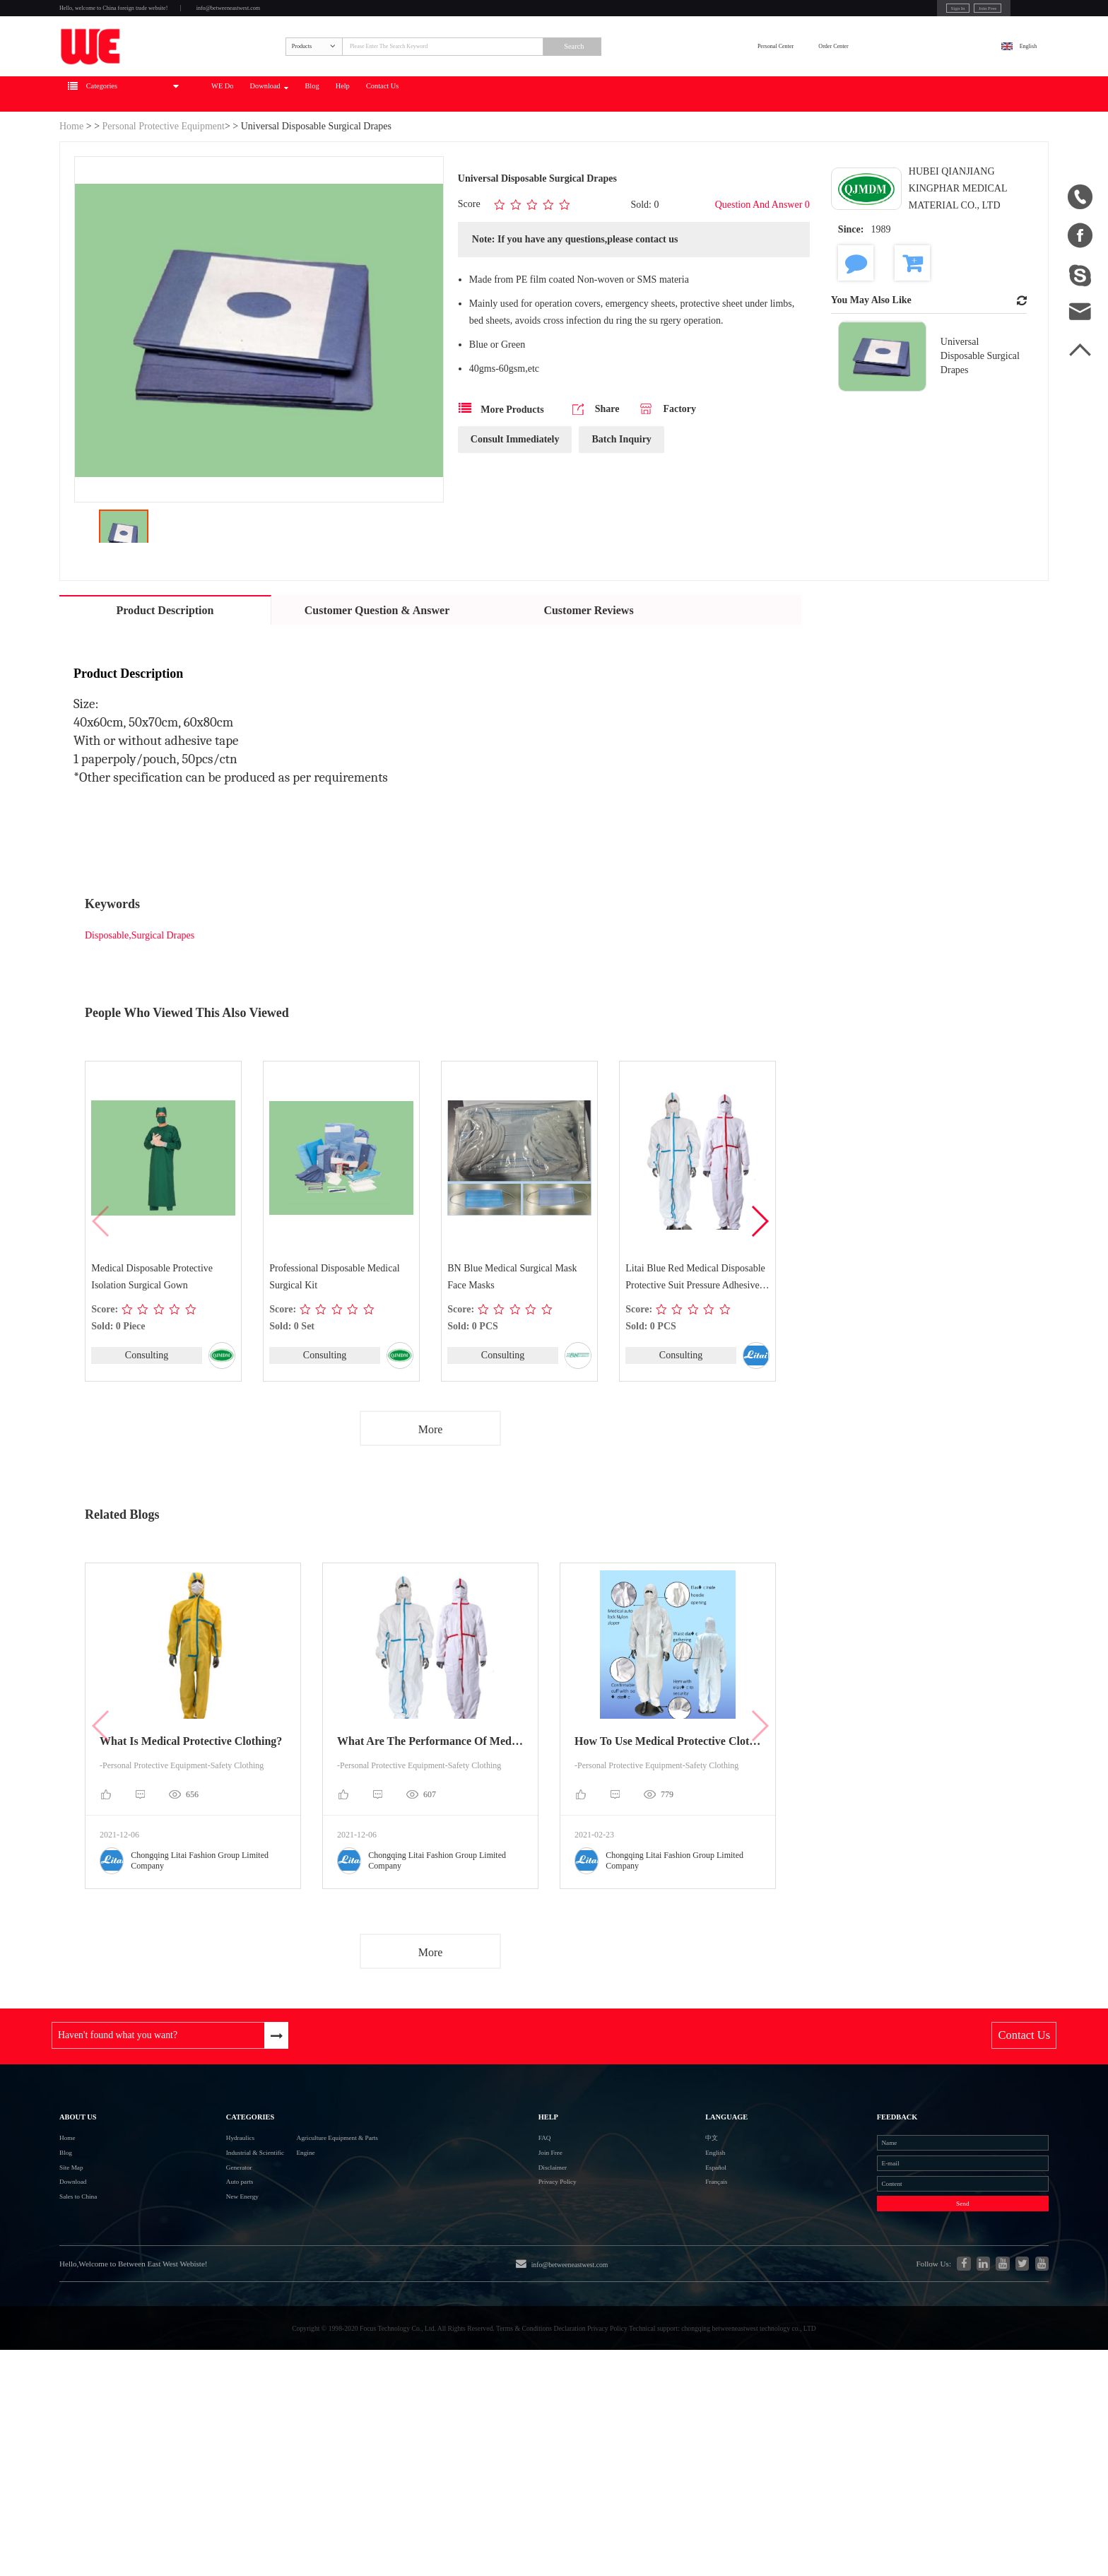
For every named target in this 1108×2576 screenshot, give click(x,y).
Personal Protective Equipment (163, 185)
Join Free (899, 13)
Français (654, 2319)
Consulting (145, 1415)
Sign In (849, 13)
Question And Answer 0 (762, 264)
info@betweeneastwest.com (350, 15)
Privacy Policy (559, 2319)
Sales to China (91, 2345)
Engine (305, 2268)
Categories (209, 2206)
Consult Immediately (515, 500)
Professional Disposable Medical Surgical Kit (336, 1336)
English (1010, 82)
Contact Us (620, 153)
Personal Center (815, 82)
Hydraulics (191, 2243)
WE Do (342, 153)
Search (705, 83)
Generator (189, 2294)
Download (422, 153)
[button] (759, 1281)
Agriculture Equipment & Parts (359, 2243)
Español (653, 2294)
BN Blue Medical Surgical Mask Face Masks (513, 1336)
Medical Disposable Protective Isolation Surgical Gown (153, 1336)
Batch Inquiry (621, 500)
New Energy (195, 2345)
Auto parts (190, 2319)
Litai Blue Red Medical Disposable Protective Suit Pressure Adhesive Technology (697, 1337)
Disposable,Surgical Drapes (139, 994)
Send (899, 2356)
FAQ (537, 2243)
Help (550, 153)
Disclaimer (551, 2294)
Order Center (925, 82)
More (430, 1492)
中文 (646, 2243)
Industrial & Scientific (217, 2268)
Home (71, 185)
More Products (501, 470)
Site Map (79, 2294)
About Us (91, 2206)
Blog (497, 153)
